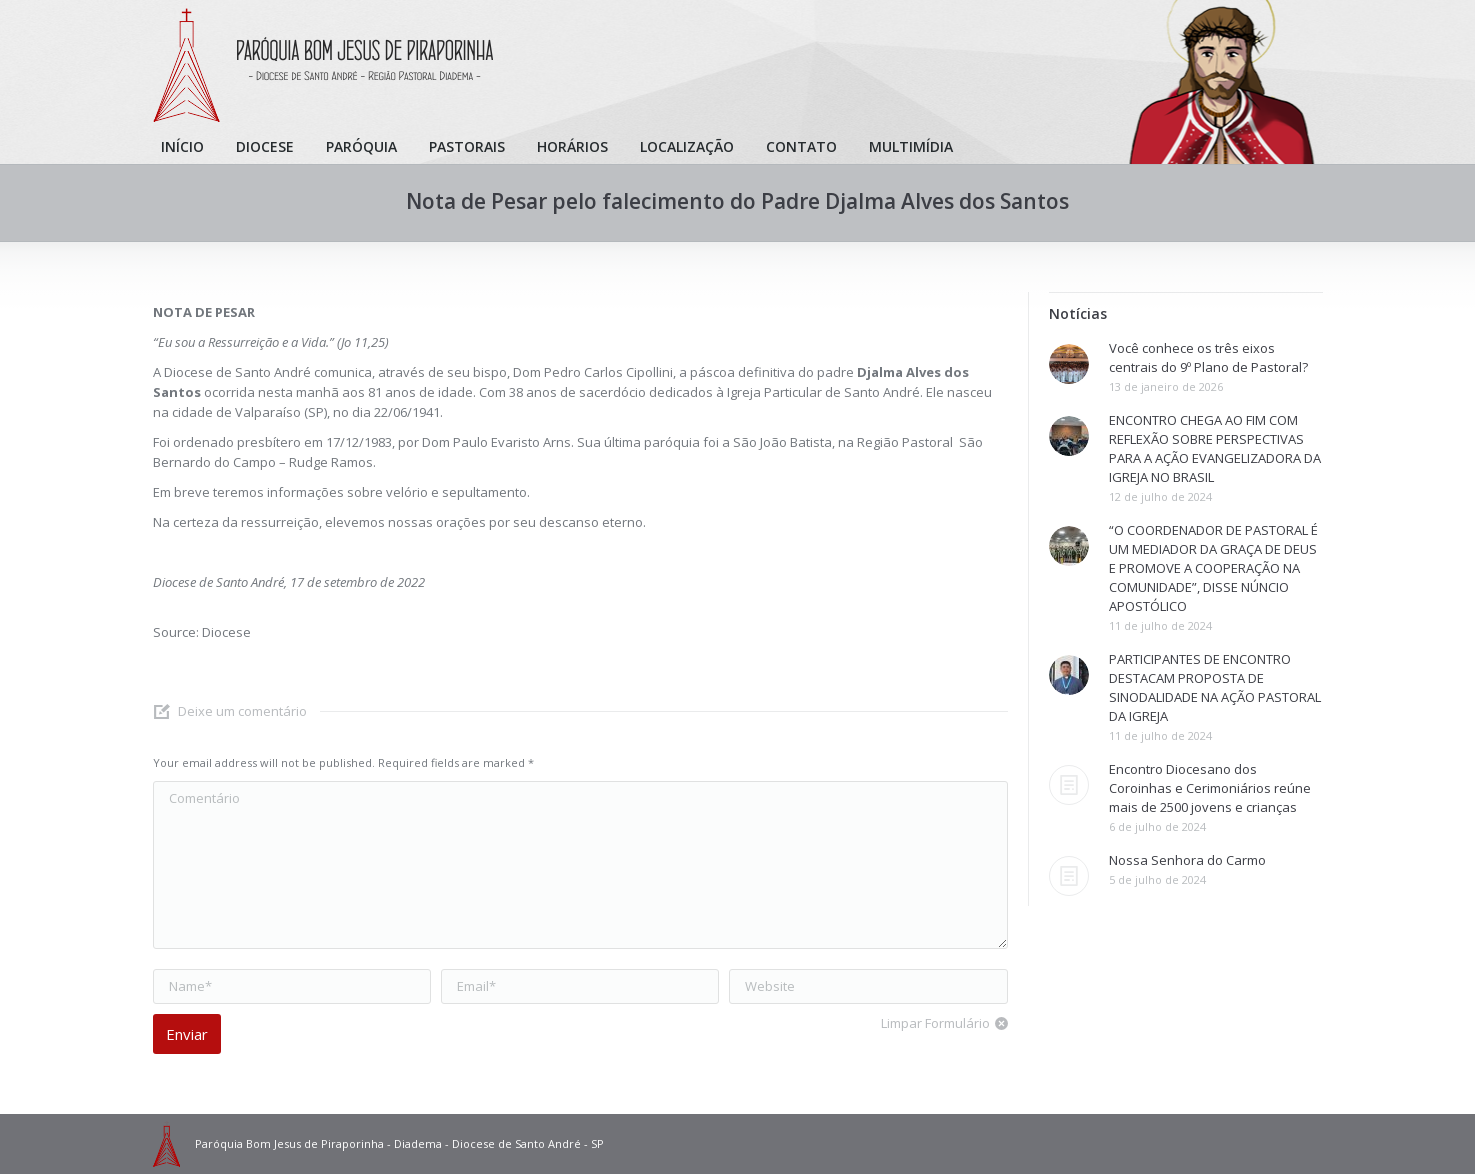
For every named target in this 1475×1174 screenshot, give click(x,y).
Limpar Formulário (935, 1023)
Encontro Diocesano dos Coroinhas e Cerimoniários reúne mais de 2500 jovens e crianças (1210, 788)
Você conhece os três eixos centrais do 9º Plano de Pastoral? (1208, 357)
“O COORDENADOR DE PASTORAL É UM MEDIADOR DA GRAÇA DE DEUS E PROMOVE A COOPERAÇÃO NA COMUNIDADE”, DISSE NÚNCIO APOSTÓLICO (1213, 568)
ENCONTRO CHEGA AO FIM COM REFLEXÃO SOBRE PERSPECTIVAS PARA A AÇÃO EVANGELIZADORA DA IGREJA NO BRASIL (1215, 448)
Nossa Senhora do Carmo (1187, 860)
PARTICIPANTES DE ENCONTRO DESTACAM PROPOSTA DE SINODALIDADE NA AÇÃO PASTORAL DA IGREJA (1215, 687)
